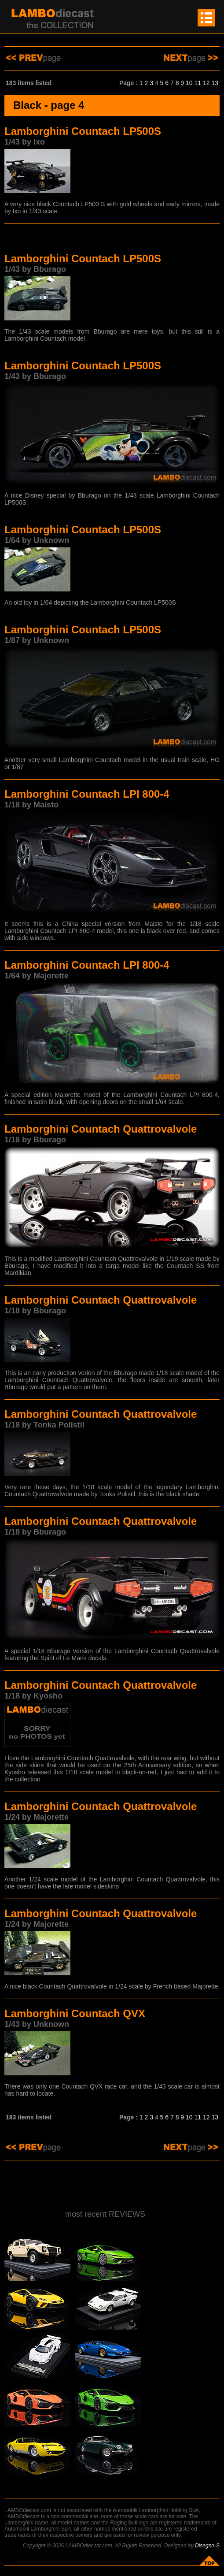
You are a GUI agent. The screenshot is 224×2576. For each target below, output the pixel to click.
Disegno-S (207, 2546)
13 (214, 82)
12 (206, 82)
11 (197, 82)
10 (189, 82)
